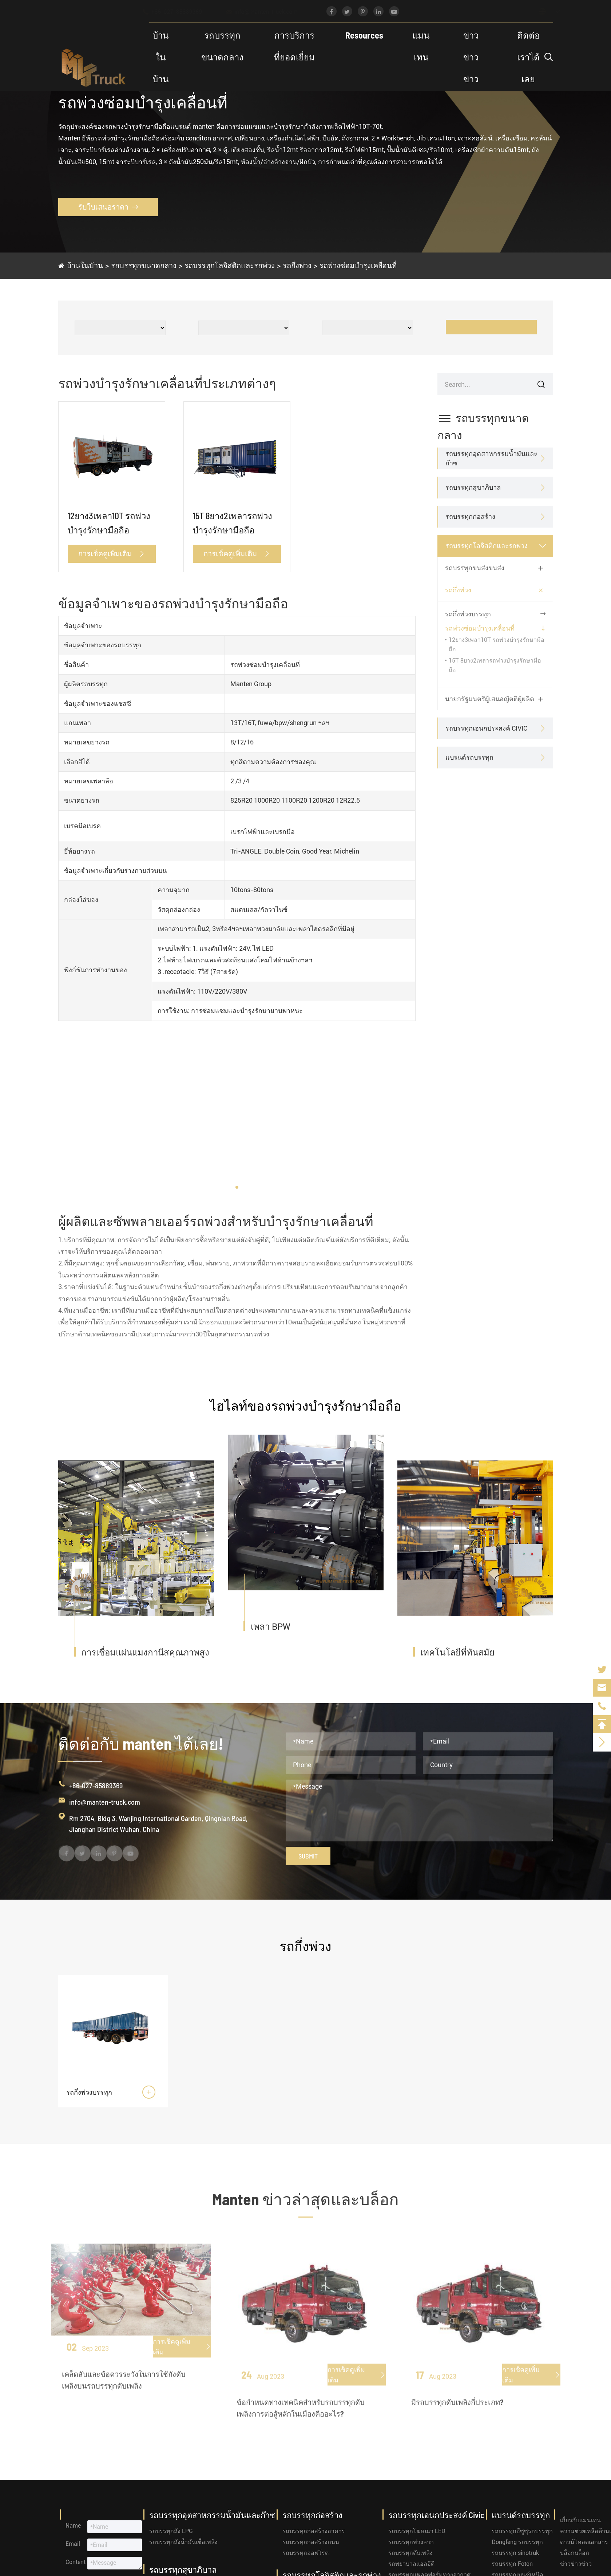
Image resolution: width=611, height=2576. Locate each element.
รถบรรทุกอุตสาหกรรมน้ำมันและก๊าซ (491, 458)
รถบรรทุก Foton (512, 2563)
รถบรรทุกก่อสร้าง (470, 516)
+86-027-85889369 (179, 11)
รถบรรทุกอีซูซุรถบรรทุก (522, 2531)
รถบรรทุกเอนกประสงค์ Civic (486, 728)
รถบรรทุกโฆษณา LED (416, 2531)
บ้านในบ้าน (160, 57)
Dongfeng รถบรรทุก (517, 2542)
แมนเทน (420, 46)
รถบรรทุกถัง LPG (171, 2531)
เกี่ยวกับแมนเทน (580, 2520)
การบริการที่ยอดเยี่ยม (294, 46)
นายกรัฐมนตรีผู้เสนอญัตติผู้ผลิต (489, 699)
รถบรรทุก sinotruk (515, 2552)
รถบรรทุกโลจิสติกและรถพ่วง (230, 265)
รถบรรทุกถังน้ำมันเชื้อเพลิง (183, 2542)
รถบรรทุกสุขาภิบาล (473, 487)
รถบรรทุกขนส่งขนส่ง (474, 568)
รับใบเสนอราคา (108, 207)
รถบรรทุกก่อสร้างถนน (310, 2542)
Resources (364, 35)
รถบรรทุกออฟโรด (305, 2552)
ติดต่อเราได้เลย (528, 57)
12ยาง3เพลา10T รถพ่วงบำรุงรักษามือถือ (109, 522)
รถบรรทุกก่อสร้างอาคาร (313, 2531)
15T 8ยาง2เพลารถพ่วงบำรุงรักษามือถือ (232, 522)
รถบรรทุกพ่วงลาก (411, 2542)
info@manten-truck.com (269, 11)
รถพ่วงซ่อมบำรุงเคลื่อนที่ (358, 265)
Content (76, 2562)
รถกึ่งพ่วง (297, 265)
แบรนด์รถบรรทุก (469, 757)
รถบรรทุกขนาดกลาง (222, 46)
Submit (308, 1856)
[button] (236, 1187)
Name (73, 2525)
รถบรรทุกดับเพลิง (410, 2552)
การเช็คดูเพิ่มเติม (111, 553)
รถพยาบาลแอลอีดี (411, 2563)
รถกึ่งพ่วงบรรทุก (468, 614)
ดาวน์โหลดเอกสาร (584, 2542)
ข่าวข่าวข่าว (471, 57)
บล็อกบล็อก (574, 2552)
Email (73, 2543)
